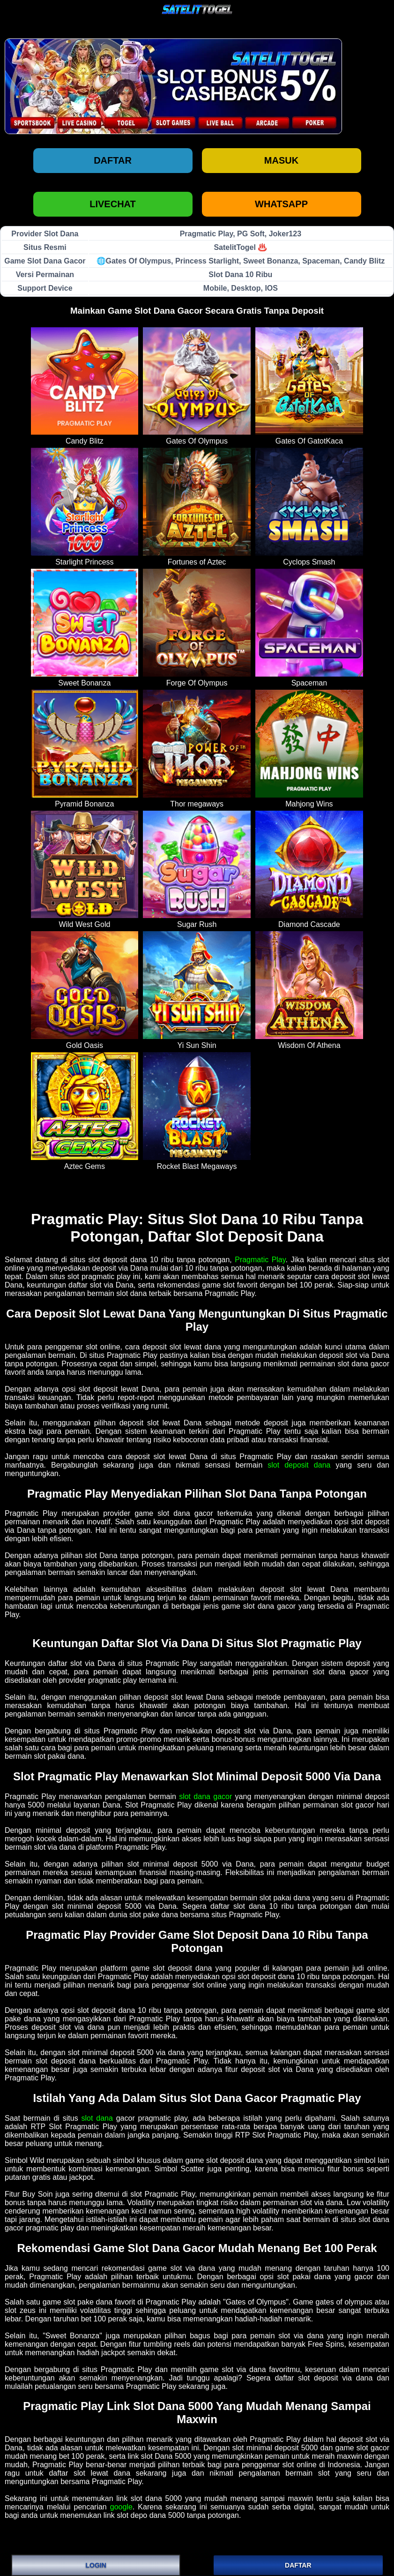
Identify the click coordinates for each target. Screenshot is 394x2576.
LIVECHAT (112, 204)
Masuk (281, 160)
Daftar (113, 160)
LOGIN (95, 2565)
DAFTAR (298, 2565)
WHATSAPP (281, 204)
